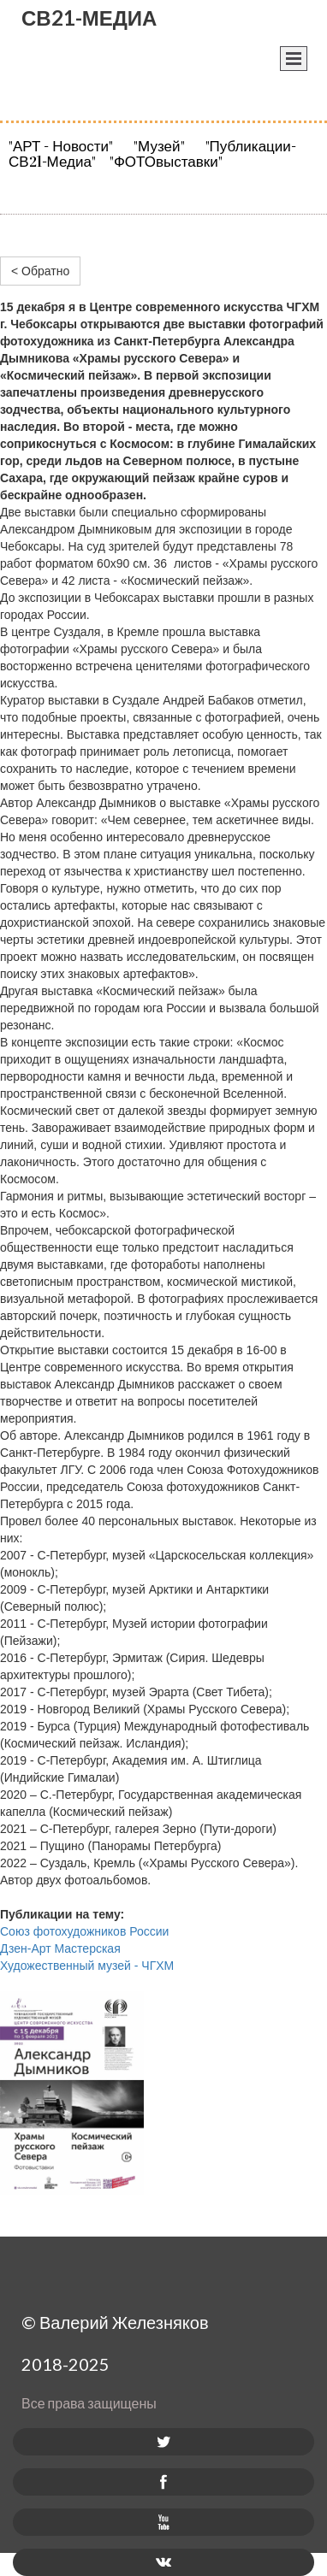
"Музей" (157, 147)
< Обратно (40, 271)
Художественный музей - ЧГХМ (87, 1965)
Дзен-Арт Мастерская (60, 1948)
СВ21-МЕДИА (89, 17)
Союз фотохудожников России (84, 1931)
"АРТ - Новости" (66, 147)
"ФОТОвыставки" (166, 162)
